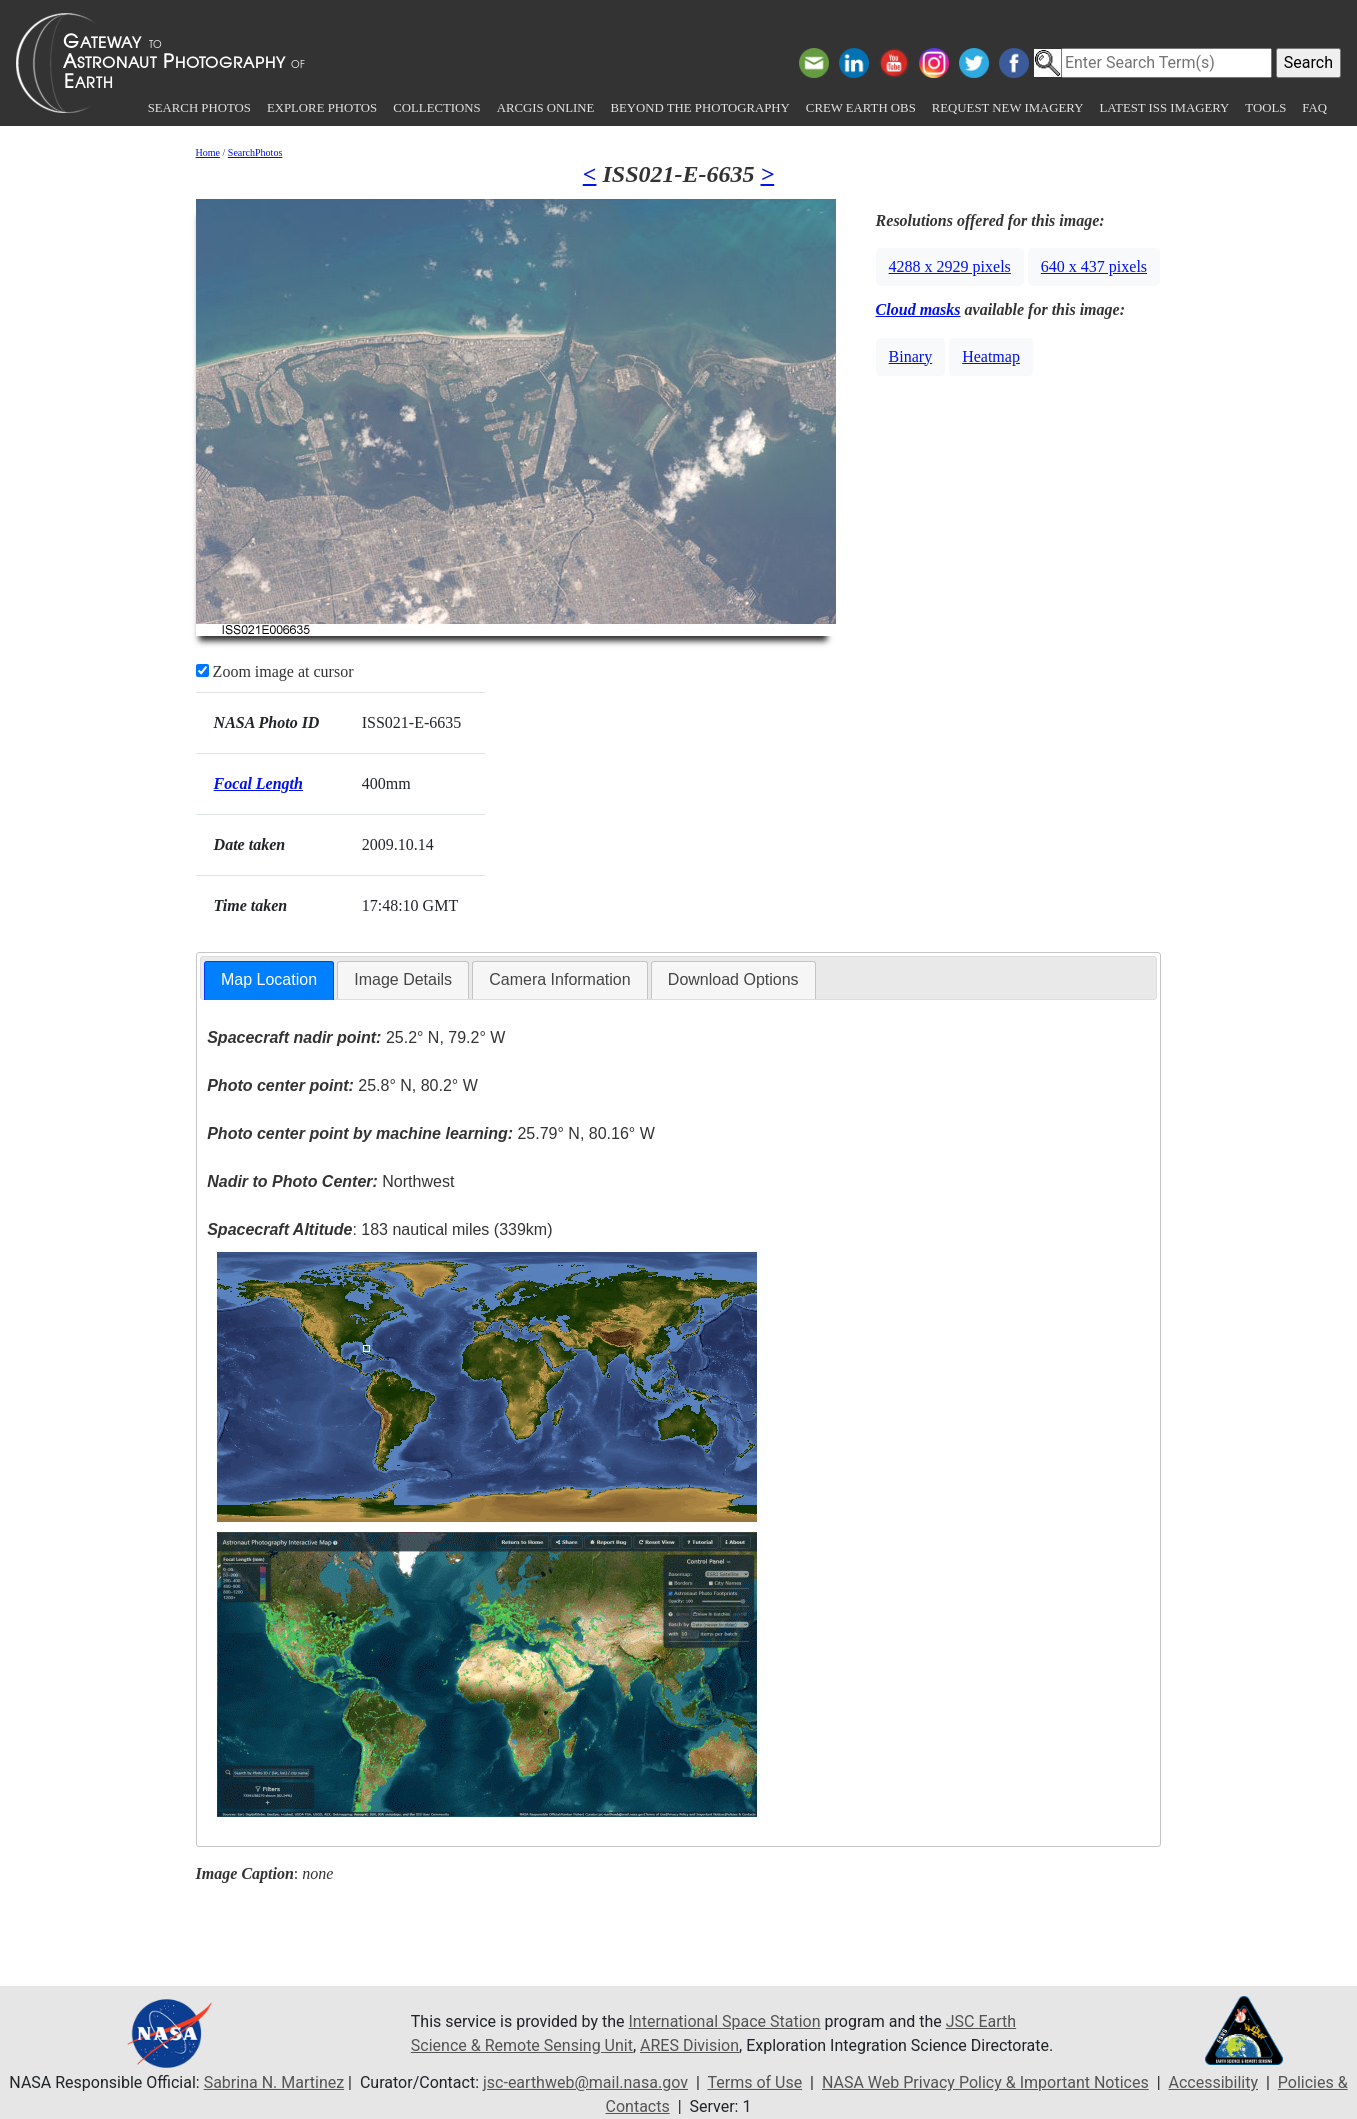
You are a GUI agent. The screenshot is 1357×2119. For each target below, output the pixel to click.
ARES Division (689, 2045)
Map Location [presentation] (269, 979)
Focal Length (258, 783)
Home (208, 152)
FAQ (1314, 108)
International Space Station (725, 2021)
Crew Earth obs (861, 108)
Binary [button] (911, 356)
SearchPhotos (255, 152)
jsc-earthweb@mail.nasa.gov (585, 2082)
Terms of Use (754, 2082)
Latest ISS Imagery (1164, 108)
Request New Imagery (1008, 108)
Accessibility (1213, 2082)
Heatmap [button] (991, 356)
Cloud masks (918, 309)
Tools (1265, 108)
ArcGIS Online (546, 108)
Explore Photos (322, 108)
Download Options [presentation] (733, 979)
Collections (436, 108)
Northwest (330, 1181)
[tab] (269, 980)
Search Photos (199, 108)
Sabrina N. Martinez (274, 2082)
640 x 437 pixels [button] (1094, 266)
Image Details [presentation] (403, 979)
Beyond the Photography (699, 108)
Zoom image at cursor (275, 671)
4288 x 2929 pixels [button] (950, 266)
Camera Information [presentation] (559, 979)
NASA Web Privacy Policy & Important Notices (985, 2082)
